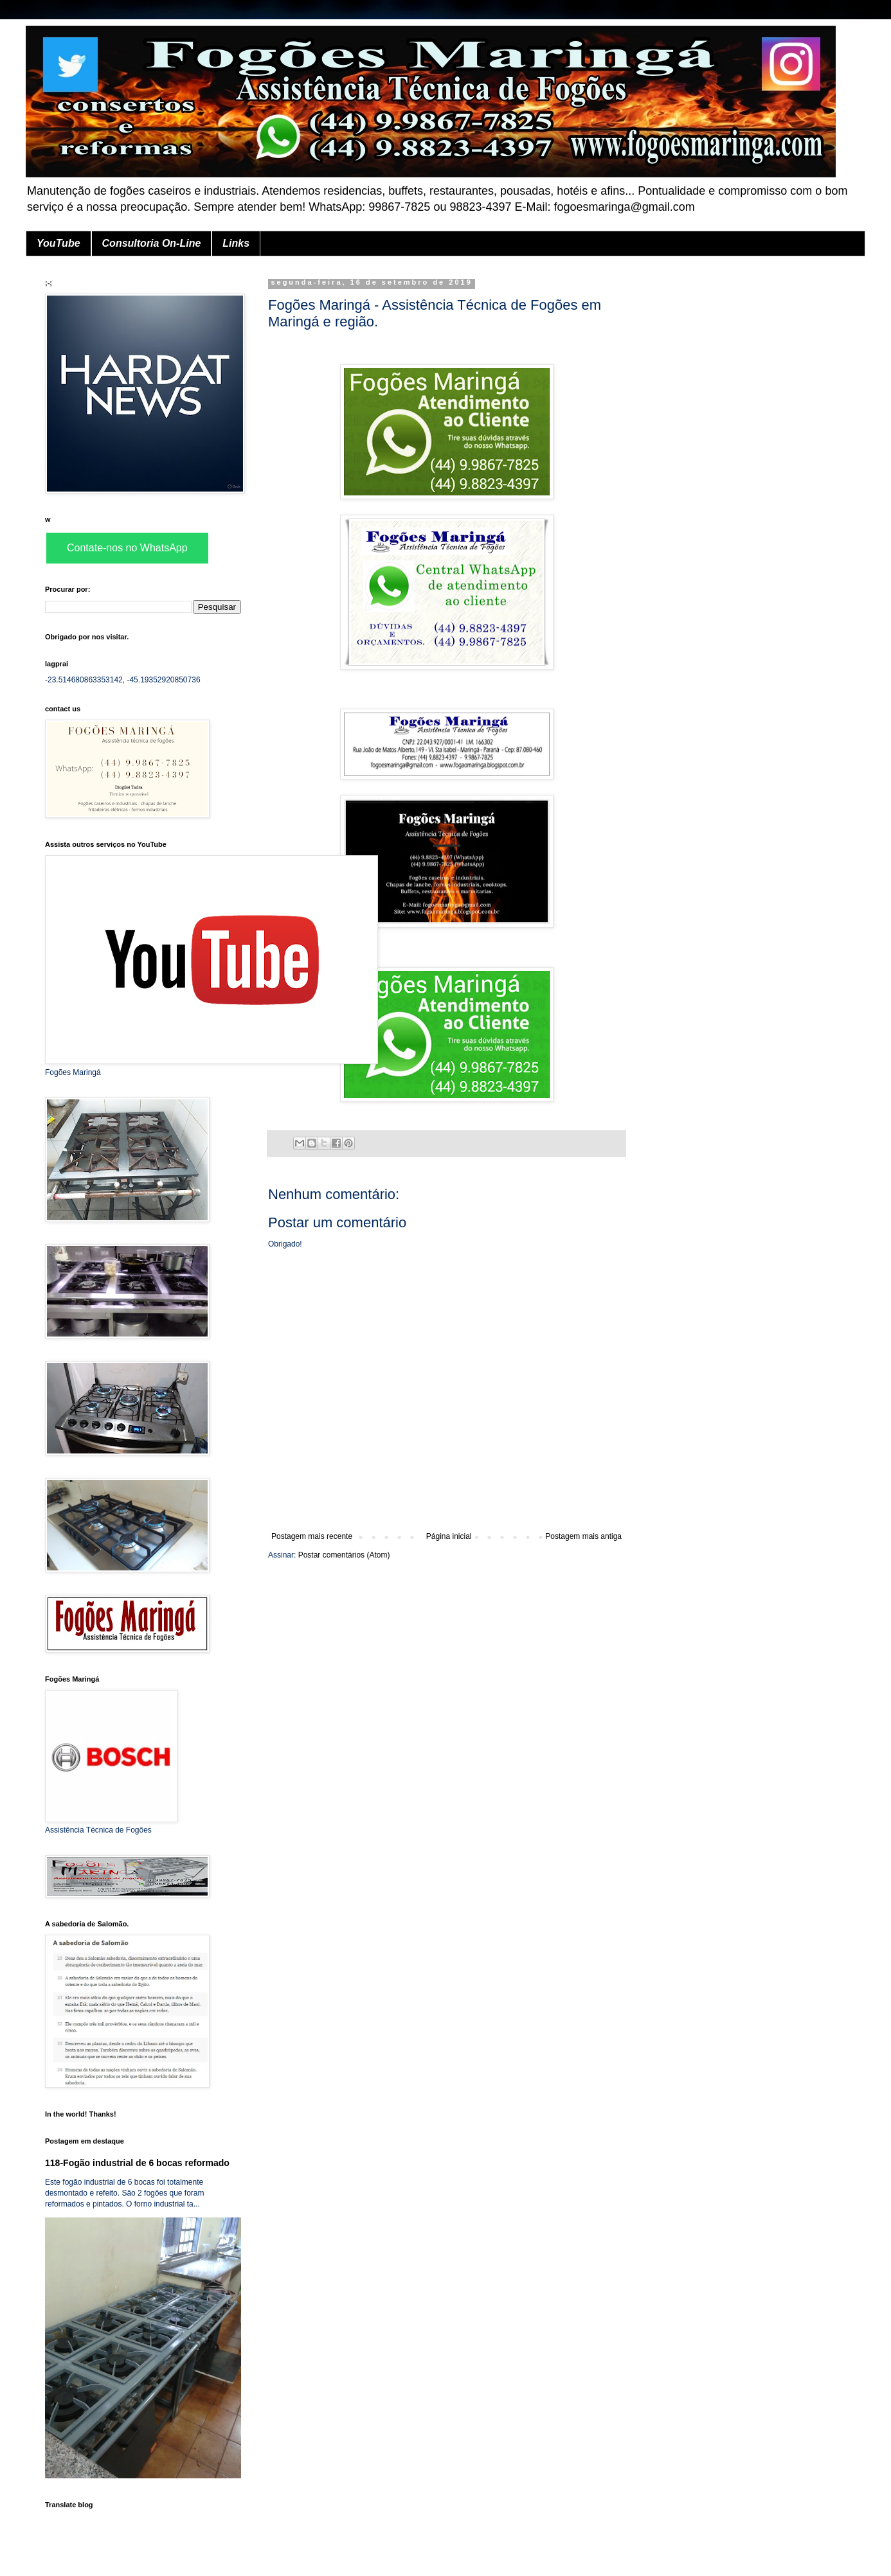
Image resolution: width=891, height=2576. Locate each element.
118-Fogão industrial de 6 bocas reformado (137, 2163)
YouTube (58, 243)
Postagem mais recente (311, 1536)
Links (235, 243)
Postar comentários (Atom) (344, 1554)
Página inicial (449, 1536)
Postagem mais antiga (583, 1536)
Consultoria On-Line (151, 243)
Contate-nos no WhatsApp (127, 547)
